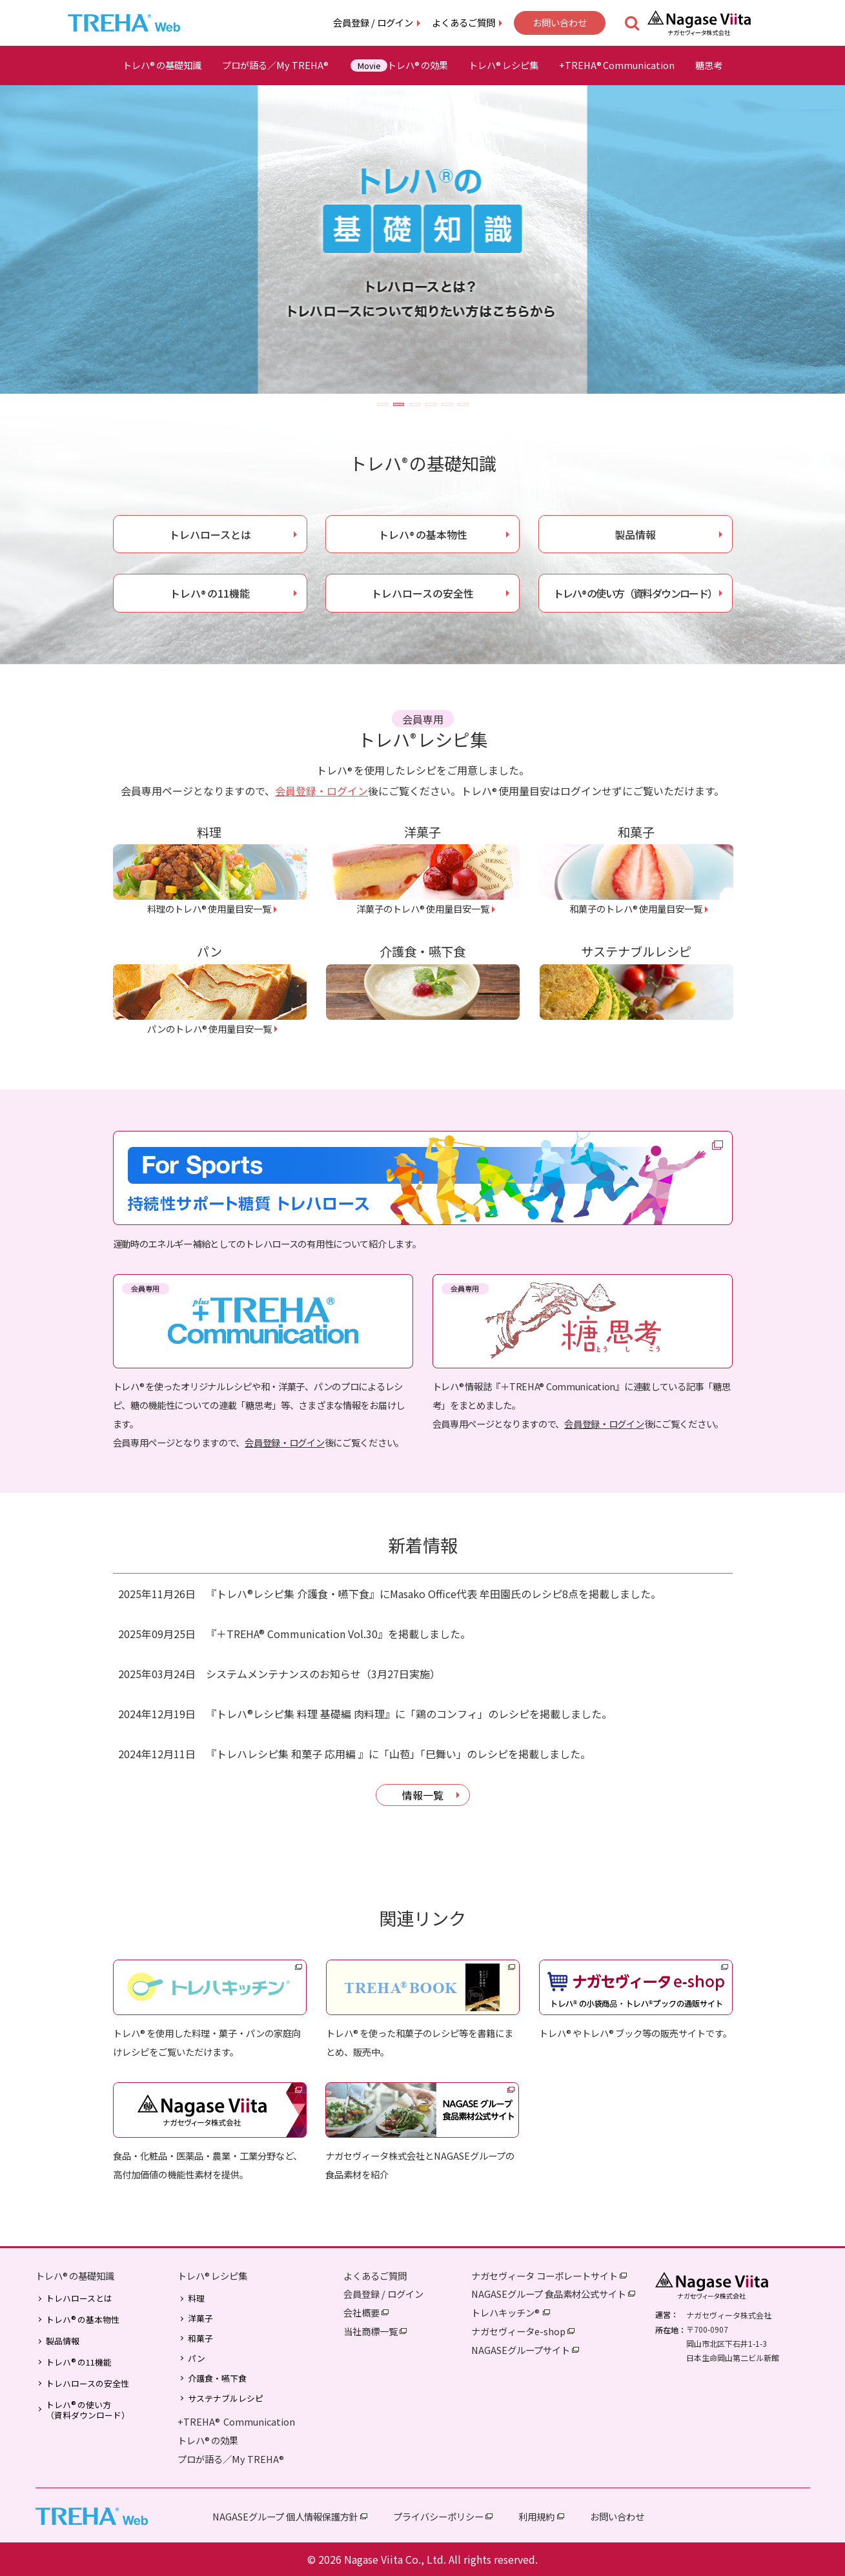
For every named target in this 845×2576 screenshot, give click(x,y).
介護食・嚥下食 (217, 2378)
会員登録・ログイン (321, 790)
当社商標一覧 (370, 2331)
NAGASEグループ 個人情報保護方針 (285, 2516)
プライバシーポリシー (438, 2516)
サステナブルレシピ (225, 2398)
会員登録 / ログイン (373, 22)
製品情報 (635, 534)
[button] (382, 404)
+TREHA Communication (236, 2421)
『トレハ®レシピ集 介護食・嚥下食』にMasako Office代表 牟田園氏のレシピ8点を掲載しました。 (433, 1593)
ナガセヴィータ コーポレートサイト (544, 2275)
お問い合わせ (560, 22)
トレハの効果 (399, 65)
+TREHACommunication (617, 65)
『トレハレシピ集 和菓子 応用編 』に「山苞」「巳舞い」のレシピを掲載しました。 (398, 1753)
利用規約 (536, 2516)
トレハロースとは (210, 534)
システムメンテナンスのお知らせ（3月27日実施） (323, 1673)
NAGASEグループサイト (520, 2350)
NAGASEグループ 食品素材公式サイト (548, 2293)
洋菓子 (200, 2318)
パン (196, 2358)
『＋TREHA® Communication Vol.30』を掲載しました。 (338, 1633)
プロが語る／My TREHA (276, 65)
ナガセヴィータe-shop (518, 2331)
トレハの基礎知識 (162, 65)
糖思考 (708, 65)
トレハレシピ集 (503, 65)
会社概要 (361, 2312)
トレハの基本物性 (422, 534)
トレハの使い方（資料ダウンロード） (635, 593)
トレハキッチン (506, 2312)
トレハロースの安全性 (422, 593)
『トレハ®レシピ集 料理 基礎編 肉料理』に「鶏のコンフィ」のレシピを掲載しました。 (409, 1713)
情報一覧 (422, 1795)
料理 (196, 2298)
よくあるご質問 (463, 22)
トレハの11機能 (210, 593)
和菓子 (200, 2338)
